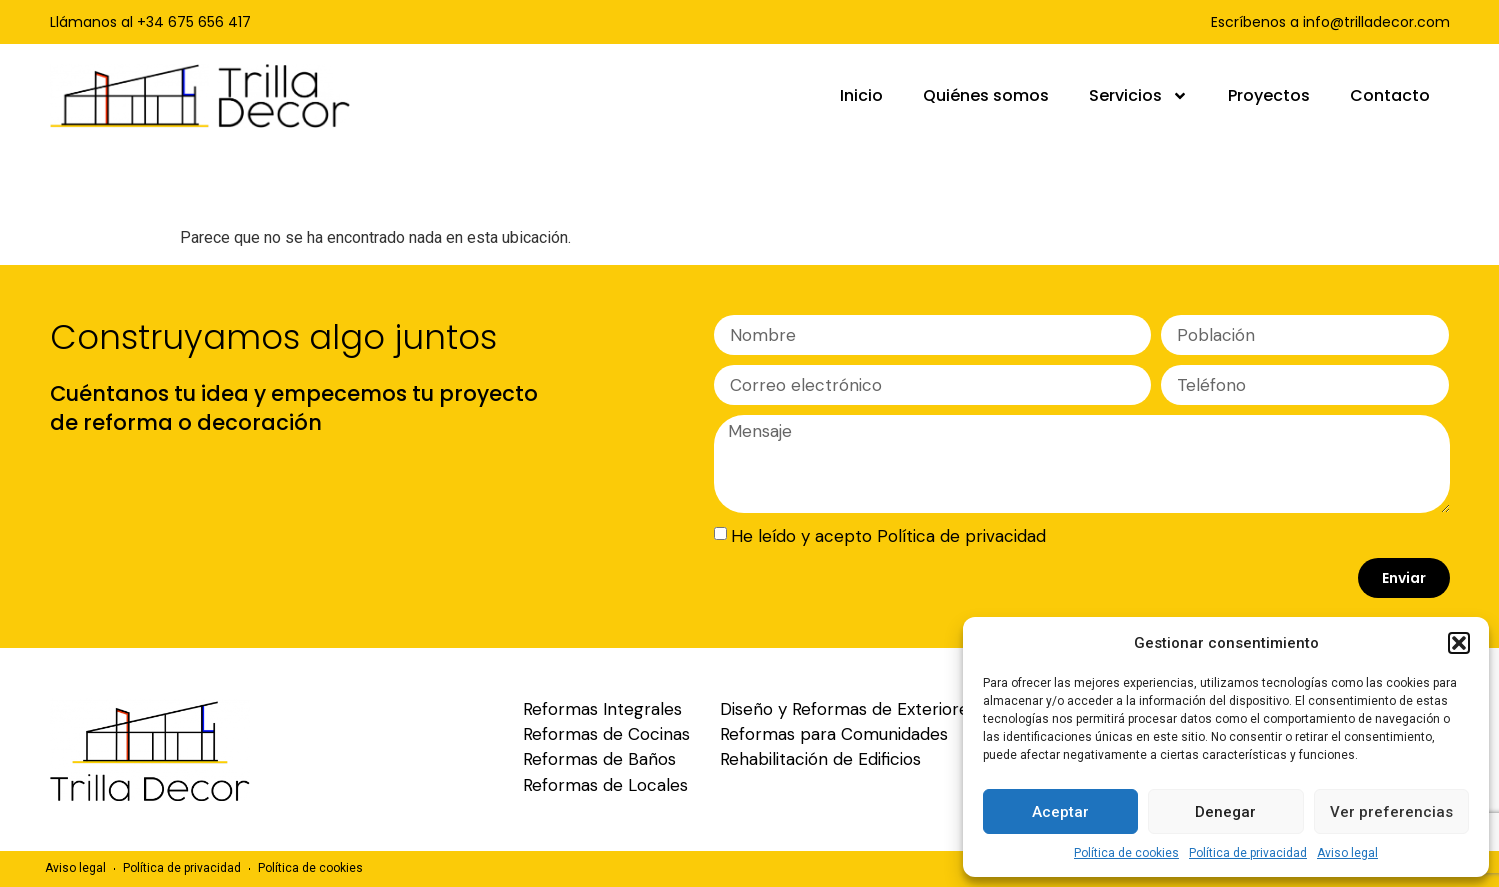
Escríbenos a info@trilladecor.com (1330, 22)
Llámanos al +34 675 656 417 (150, 22)
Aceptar (1060, 812)
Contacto (1390, 95)
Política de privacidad (1248, 853)
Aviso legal (1347, 853)
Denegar (1225, 812)
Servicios (1138, 96)
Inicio (861, 95)
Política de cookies (1126, 853)
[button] (1459, 643)
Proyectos (1269, 95)
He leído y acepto (888, 536)
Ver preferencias (1391, 812)
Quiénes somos (986, 95)
